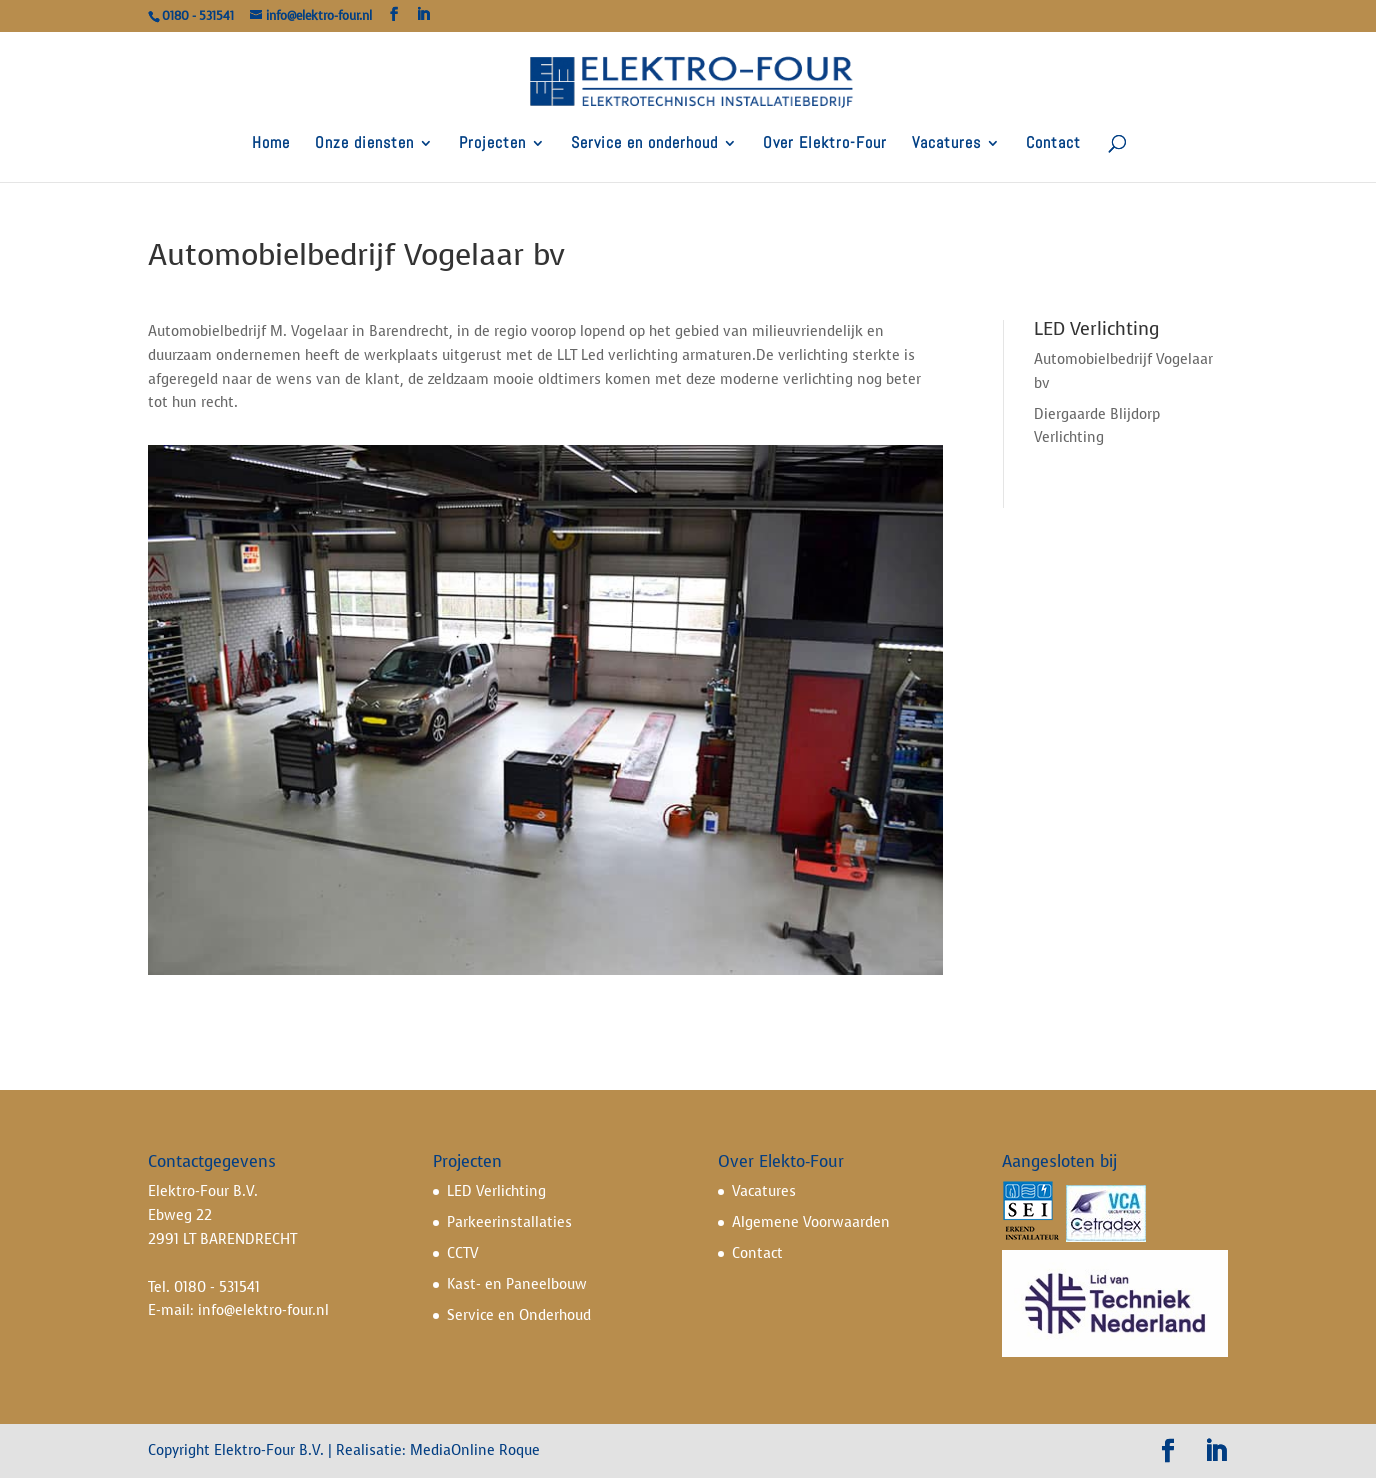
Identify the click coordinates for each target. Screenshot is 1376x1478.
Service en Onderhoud (519, 1315)
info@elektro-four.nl (263, 1310)
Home (271, 144)
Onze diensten (364, 144)
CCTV (463, 1253)
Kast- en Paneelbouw (517, 1284)
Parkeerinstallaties (509, 1222)
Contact (1053, 144)
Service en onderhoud (644, 144)
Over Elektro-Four (825, 144)
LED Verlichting (496, 1191)
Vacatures (946, 144)
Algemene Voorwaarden (811, 1222)
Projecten (492, 144)
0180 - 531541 (217, 1287)
